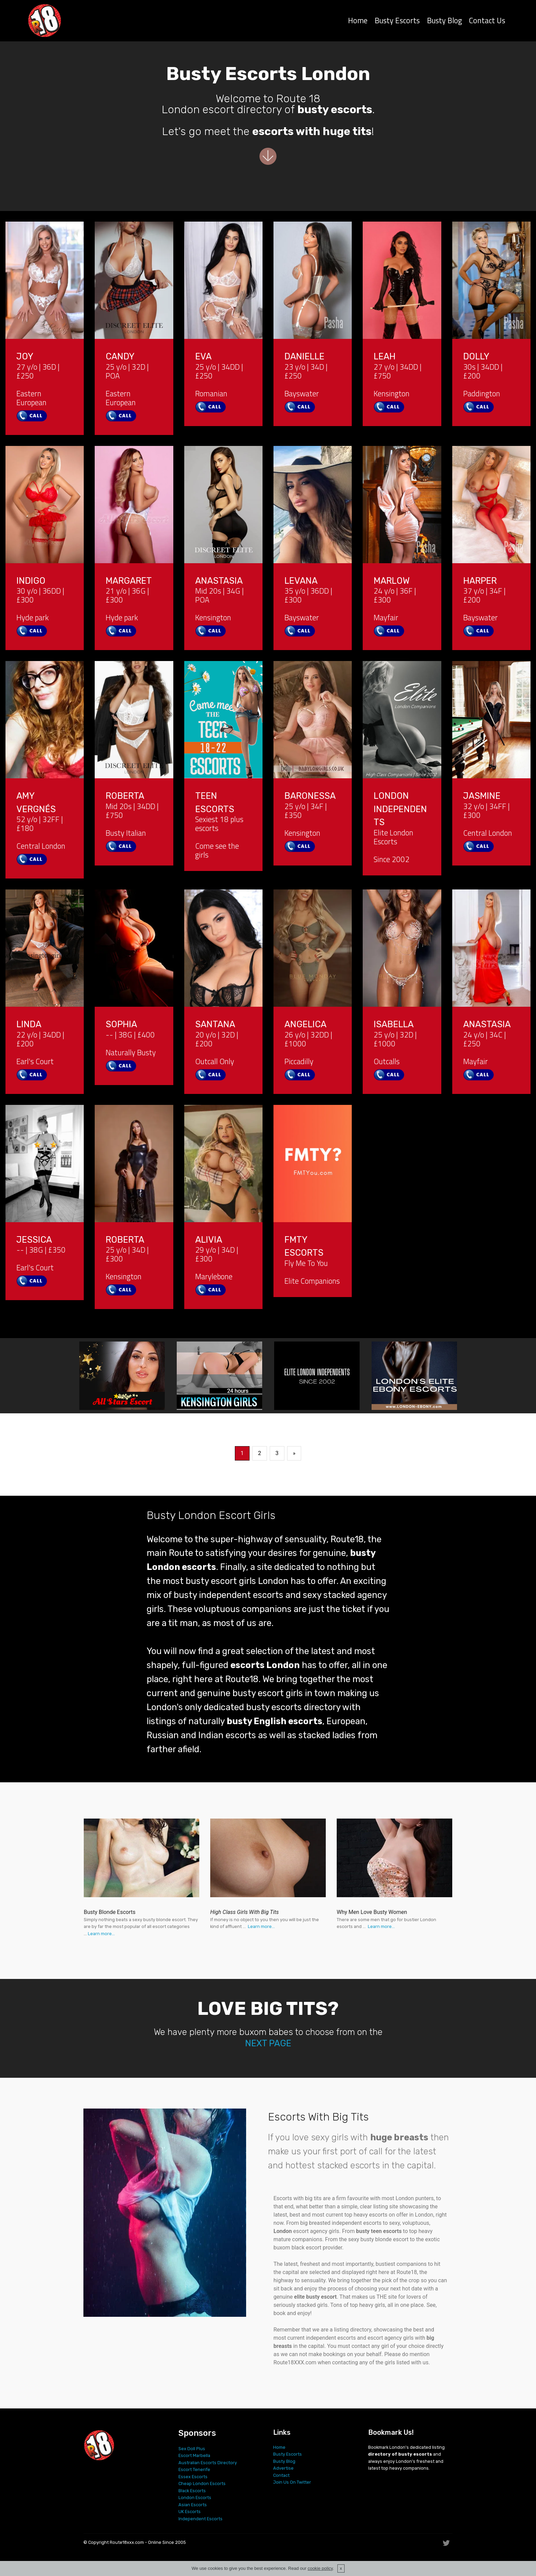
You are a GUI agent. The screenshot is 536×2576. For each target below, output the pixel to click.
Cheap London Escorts (202, 2483)
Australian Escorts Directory (207, 2462)
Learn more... (101, 1933)
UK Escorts (189, 2511)
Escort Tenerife (194, 2469)
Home (357, 22)
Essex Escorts (192, 2476)
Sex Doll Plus (191, 2448)
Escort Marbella (194, 2455)
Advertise (283, 2468)
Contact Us (487, 22)
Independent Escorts (200, 2518)
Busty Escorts (397, 22)
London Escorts (194, 2497)
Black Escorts (192, 2490)
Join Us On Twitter (292, 2482)
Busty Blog (444, 22)
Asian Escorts (192, 2504)
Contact (281, 2475)
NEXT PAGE (268, 2043)
